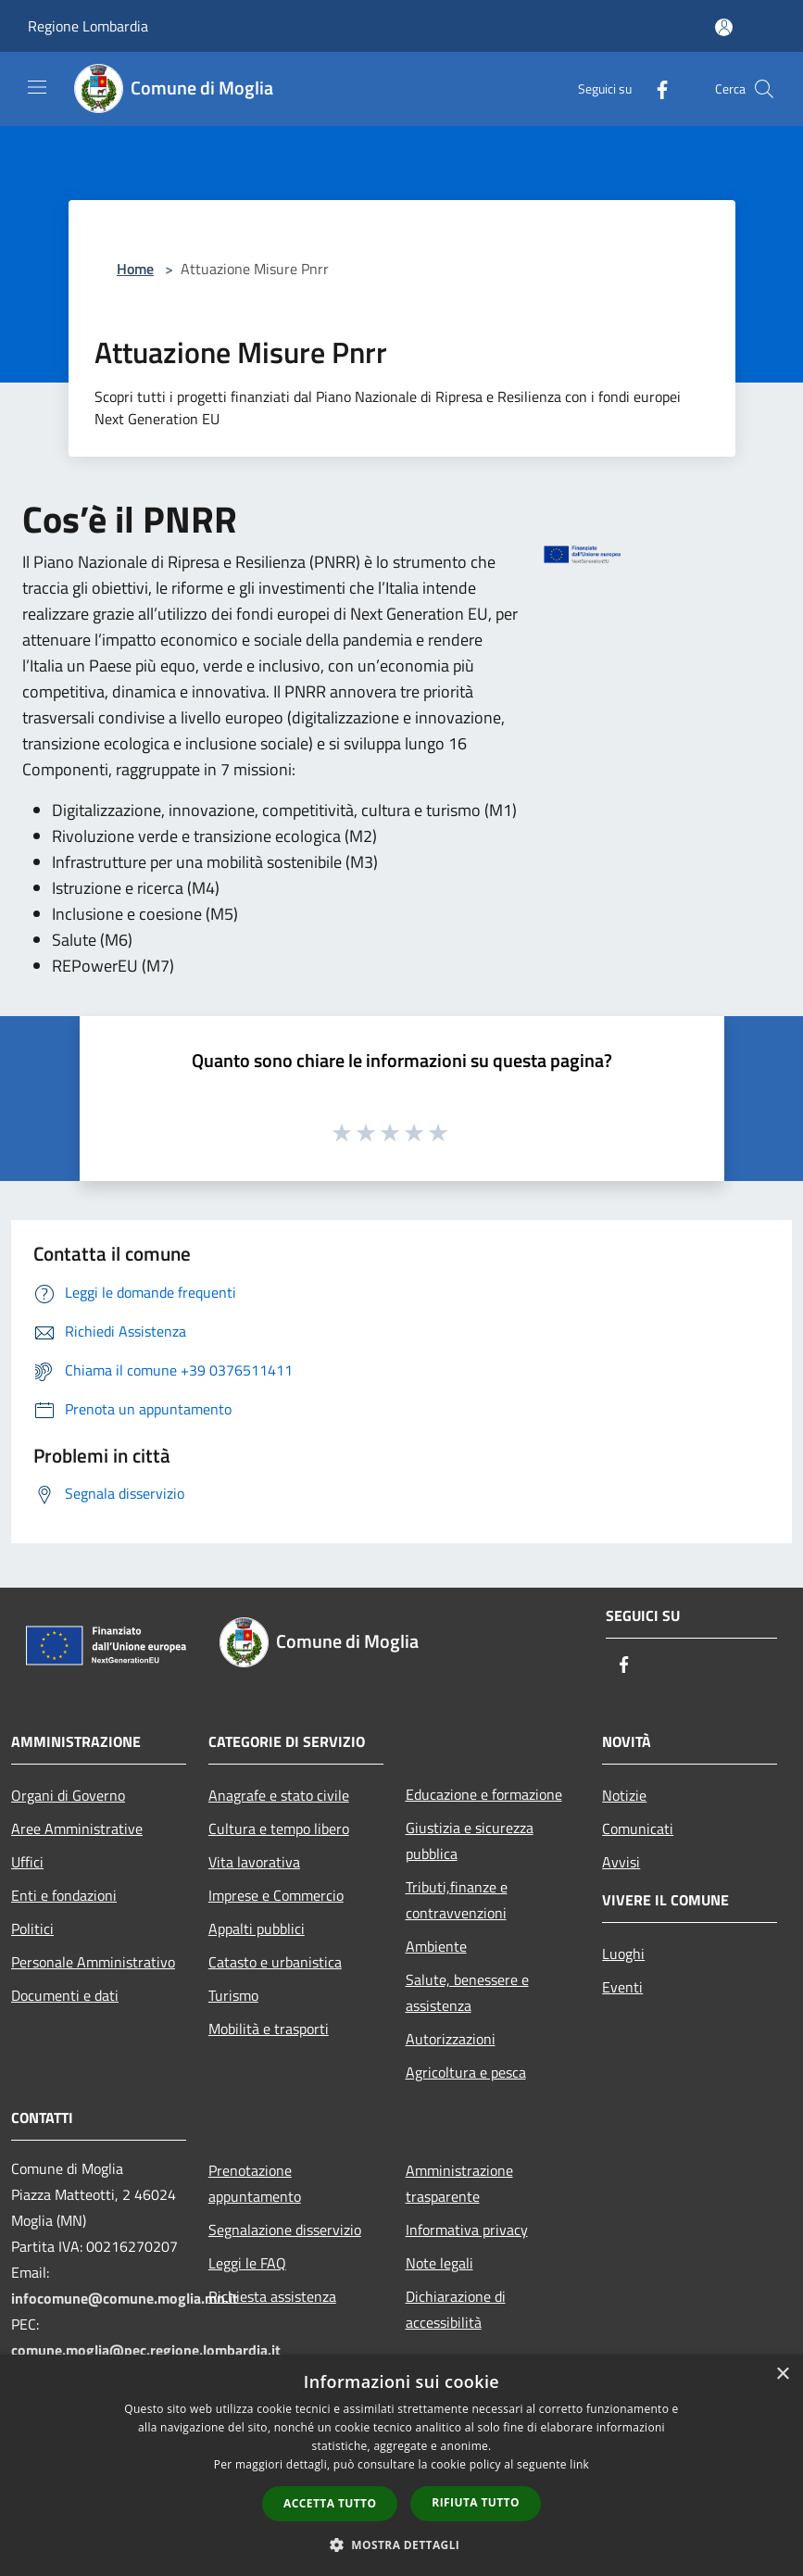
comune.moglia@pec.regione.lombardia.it (146, 2350)
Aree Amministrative (77, 1828)
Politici (32, 1928)
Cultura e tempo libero (278, 1828)
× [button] (782, 2374)
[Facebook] (654, 88)
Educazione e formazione (484, 1794)
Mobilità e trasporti (268, 2028)
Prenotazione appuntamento (254, 2183)
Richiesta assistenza (272, 2296)
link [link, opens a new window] (579, 2464)
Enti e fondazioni (64, 1895)
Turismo (233, 1995)
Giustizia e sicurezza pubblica (469, 1840)
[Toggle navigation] (37, 87)
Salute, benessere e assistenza (467, 1992)
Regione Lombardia (88, 26)
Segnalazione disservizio (284, 2229)
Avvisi (621, 1862)
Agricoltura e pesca (466, 2072)
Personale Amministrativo (93, 1962)
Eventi (622, 1987)
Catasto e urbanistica (275, 1962)
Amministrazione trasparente (459, 2183)
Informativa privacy (467, 2229)
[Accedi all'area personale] (723, 27)
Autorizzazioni (451, 2039)
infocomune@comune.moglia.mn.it (124, 2298)
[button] (402, 2544)
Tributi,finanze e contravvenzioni (457, 1900)
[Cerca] (764, 89)
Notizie (624, 1795)
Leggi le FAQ (247, 2263)
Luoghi (623, 1953)
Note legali (439, 2263)
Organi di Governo (68, 1795)
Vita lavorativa (254, 1862)
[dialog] (401, 2465)
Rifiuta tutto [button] (476, 2502)
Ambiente (436, 1946)
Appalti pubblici (256, 1928)
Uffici (27, 1862)
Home (135, 269)
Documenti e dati (65, 1995)
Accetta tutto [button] (329, 2503)
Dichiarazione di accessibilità (456, 2309)
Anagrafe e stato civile (278, 1795)
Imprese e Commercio (276, 1895)
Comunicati (637, 1828)
